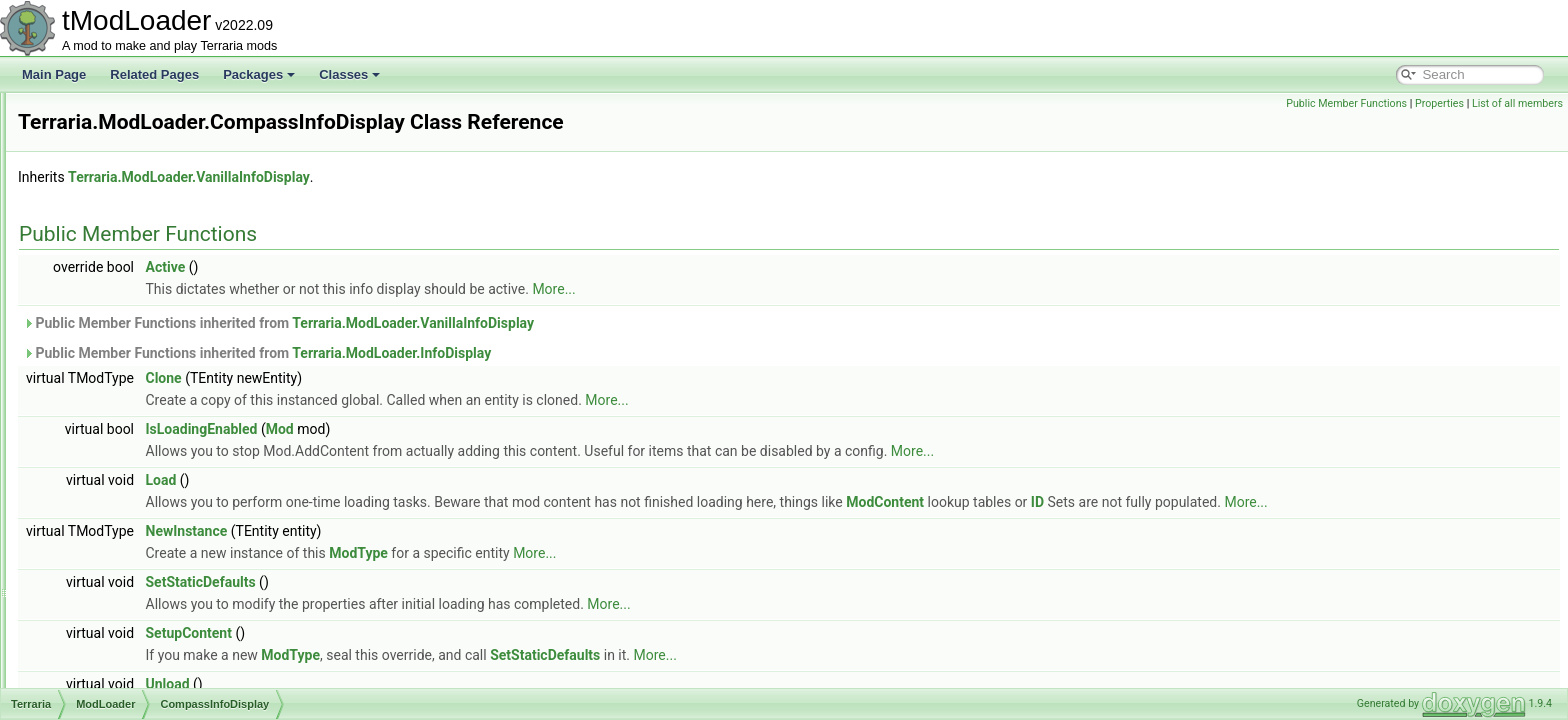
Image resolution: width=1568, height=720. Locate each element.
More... (803, 289)
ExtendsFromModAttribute (167, 686)
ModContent (1135, 502)
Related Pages (154, 74)
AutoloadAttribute (144, 114)
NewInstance (437, 531)
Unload (418, 684)
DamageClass (135, 444)
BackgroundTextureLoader (168, 202)
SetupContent (439, 633)
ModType (608, 553)
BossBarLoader (139, 246)
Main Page (54, 74)
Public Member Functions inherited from (528, 323)
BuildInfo (121, 290)
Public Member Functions (1346, 103)
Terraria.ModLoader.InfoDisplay (641, 353)
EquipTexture (133, 664)
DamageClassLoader (154, 488)
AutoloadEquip (137, 158)
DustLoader (129, 620)
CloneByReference (148, 312)
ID (1287, 502)
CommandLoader (144, 378)
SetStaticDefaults (451, 582)
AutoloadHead (136, 180)
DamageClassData (148, 466)
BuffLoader (127, 268)
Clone (414, 378)
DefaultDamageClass (154, 510)
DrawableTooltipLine (152, 576)
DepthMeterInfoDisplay (159, 532)
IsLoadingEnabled (452, 429)
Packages (259, 74)
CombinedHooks (142, 334)
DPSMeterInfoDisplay (155, 554)
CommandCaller (141, 356)
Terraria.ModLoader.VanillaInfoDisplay (439, 177)
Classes (349, 74)
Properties (1439, 103)
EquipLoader (132, 642)
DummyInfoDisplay (148, 598)
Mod (530, 429)
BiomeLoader (133, 224)
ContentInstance (141, 422)
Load (411, 480)
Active (416, 267)
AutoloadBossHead (149, 136)
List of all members (1517, 103)
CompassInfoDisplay (153, 400)
